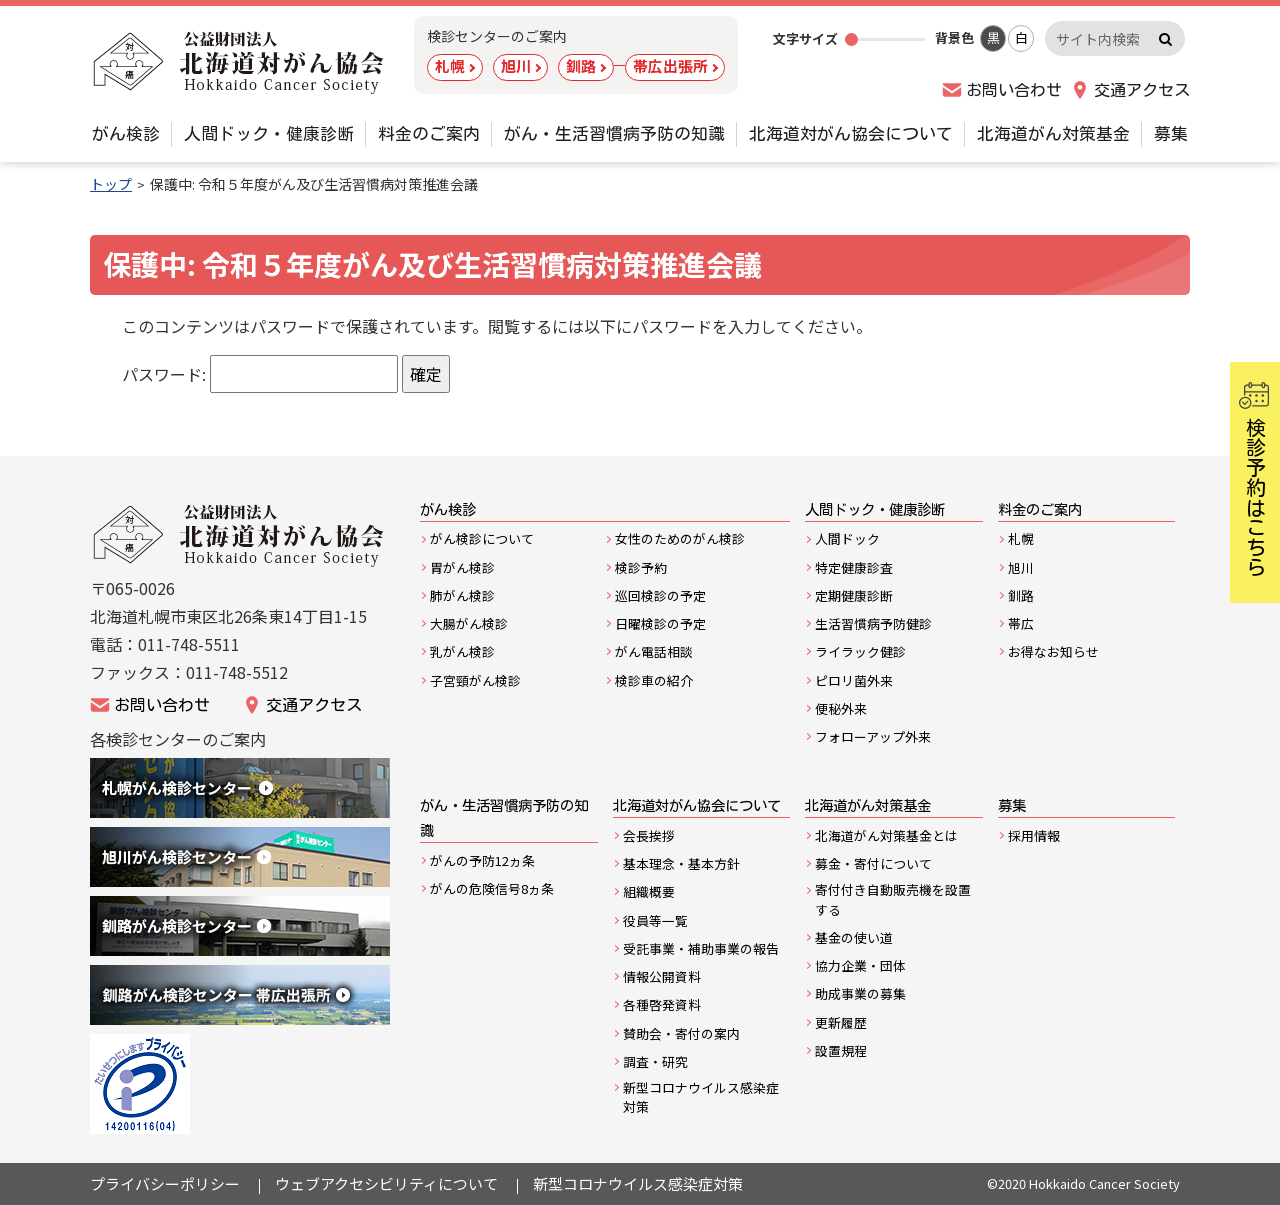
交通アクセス (1142, 90)
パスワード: (260, 374)
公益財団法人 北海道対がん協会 (240, 62)
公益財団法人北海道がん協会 (240, 535)
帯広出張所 (670, 65)
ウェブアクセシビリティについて (386, 1183)
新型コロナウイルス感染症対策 (638, 1183)
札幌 (450, 65)
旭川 (516, 65)
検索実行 (1165, 38)
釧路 (581, 65)
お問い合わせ (1014, 90)
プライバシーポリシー (165, 1183)
